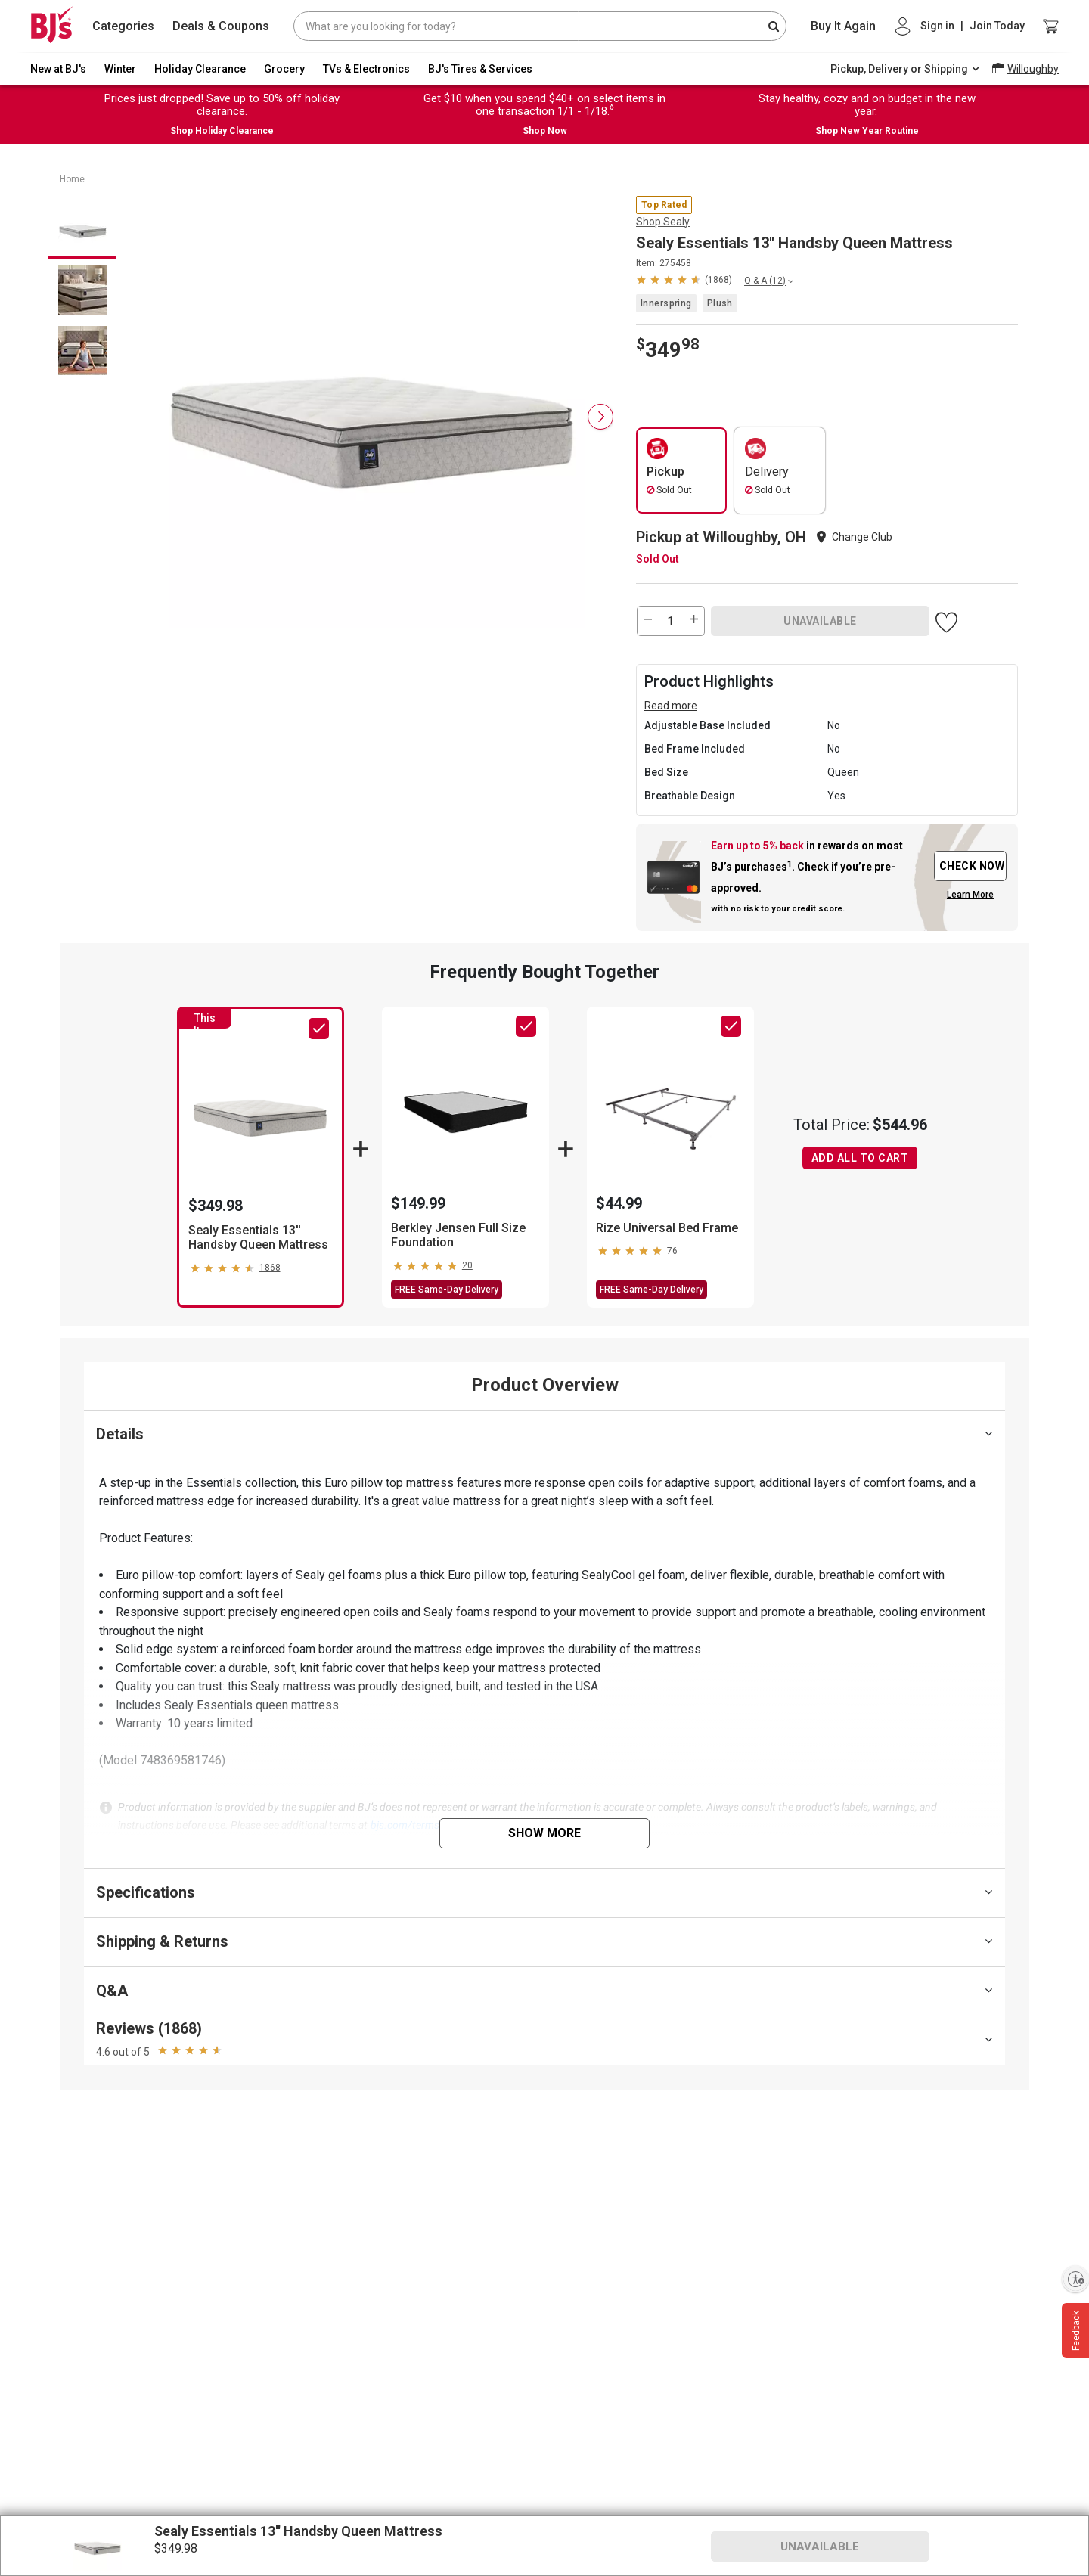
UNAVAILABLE (820, 621)
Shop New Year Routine (867, 131)
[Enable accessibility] (1075, 2278)
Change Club (862, 537)
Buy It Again (843, 26)
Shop (663, 221)
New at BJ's (58, 69)
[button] (684, 279)
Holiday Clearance (200, 69)
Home (72, 179)
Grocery (284, 69)
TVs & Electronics (366, 69)
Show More (544, 1833)
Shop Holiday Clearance (222, 131)
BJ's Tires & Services (480, 69)
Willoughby (1033, 69)
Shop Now (545, 131)
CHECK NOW (972, 866)
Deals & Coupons (220, 26)
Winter (120, 69)
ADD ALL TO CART (860, 1158)
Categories (123, 26)
